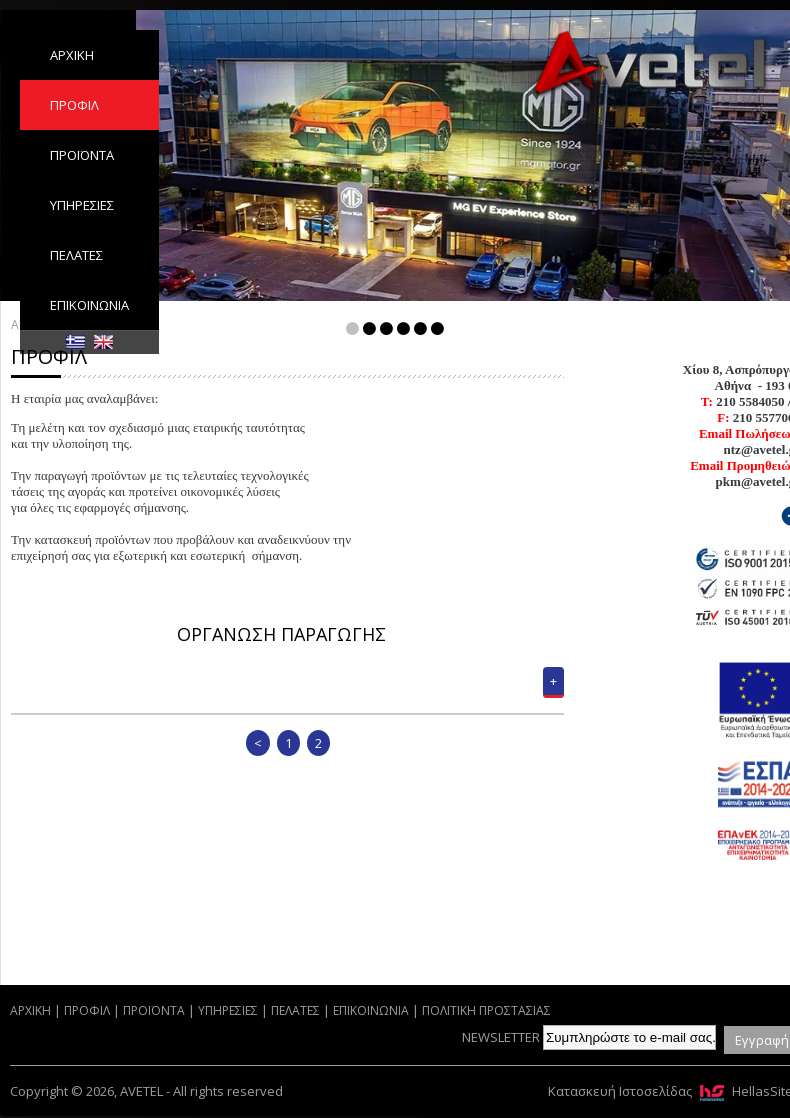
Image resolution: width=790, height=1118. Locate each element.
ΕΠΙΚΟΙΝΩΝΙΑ (89, 305)
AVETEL (650, 66)
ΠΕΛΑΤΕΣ (76, 255)
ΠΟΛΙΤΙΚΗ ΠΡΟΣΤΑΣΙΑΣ (486, 1010)
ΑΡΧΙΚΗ (72, 55)
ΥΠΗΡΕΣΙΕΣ (82, 205)
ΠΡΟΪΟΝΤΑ (82, 155)
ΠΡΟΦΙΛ (74, 105)
